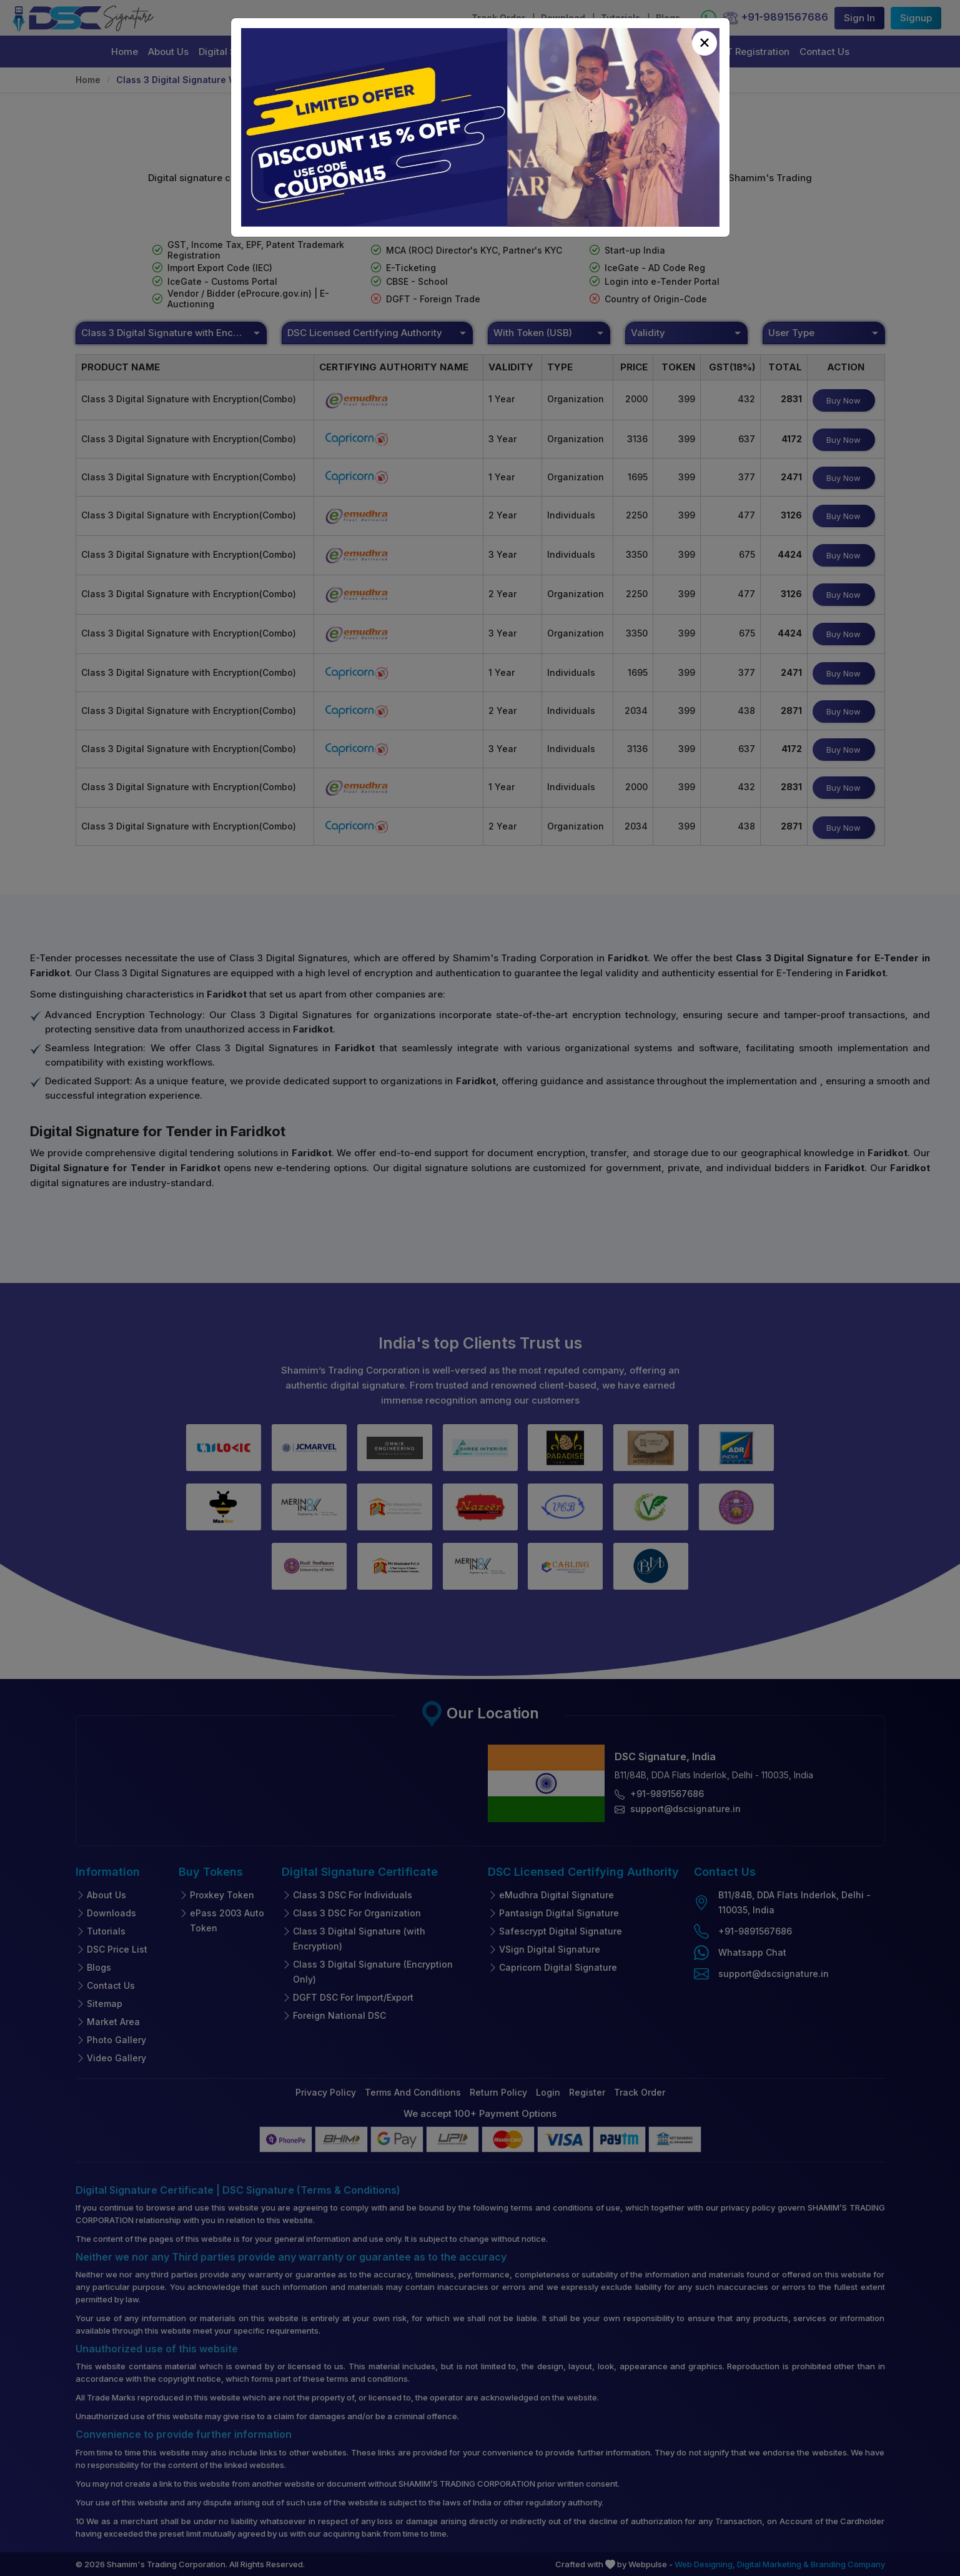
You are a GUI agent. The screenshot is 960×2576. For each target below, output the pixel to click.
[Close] (704, 43)
